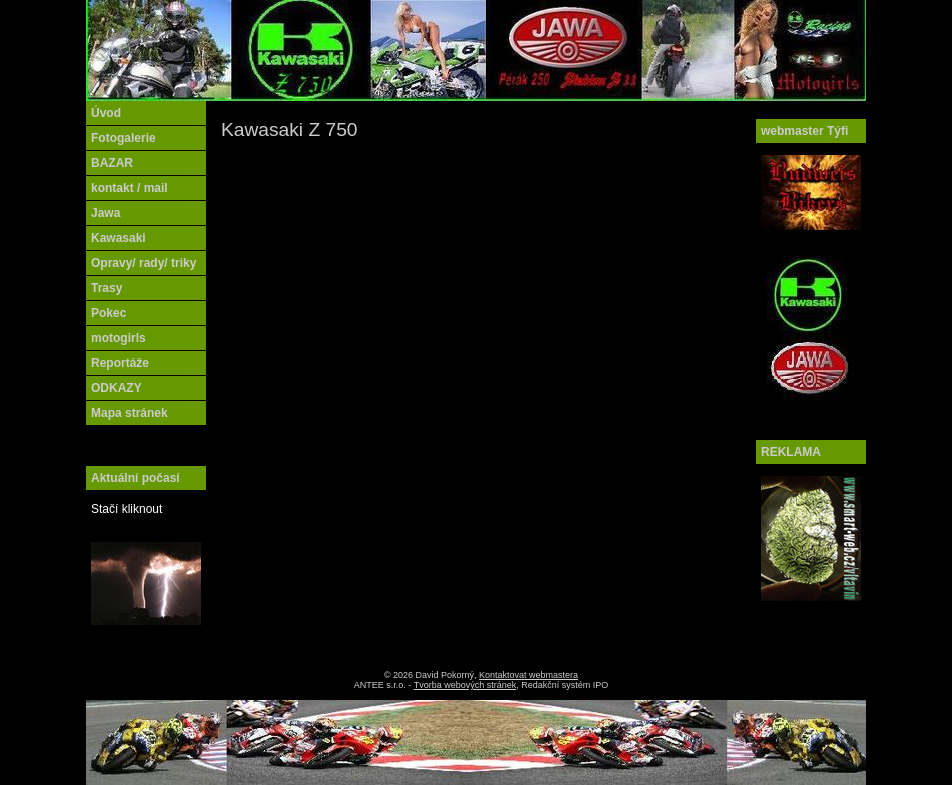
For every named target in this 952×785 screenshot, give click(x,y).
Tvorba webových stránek (465, 685)
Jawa (105, 213)
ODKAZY (116, 388)
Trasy (106, 288)
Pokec (108, 313)
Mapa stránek (129, 413)
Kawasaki (118, 238)
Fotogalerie (123, 138)
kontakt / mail (129, 188)
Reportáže (120, 363)
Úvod (106, 113)
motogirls (118, 338)
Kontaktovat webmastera (528, 675)
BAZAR (112, 163)
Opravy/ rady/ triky (143, 263)
